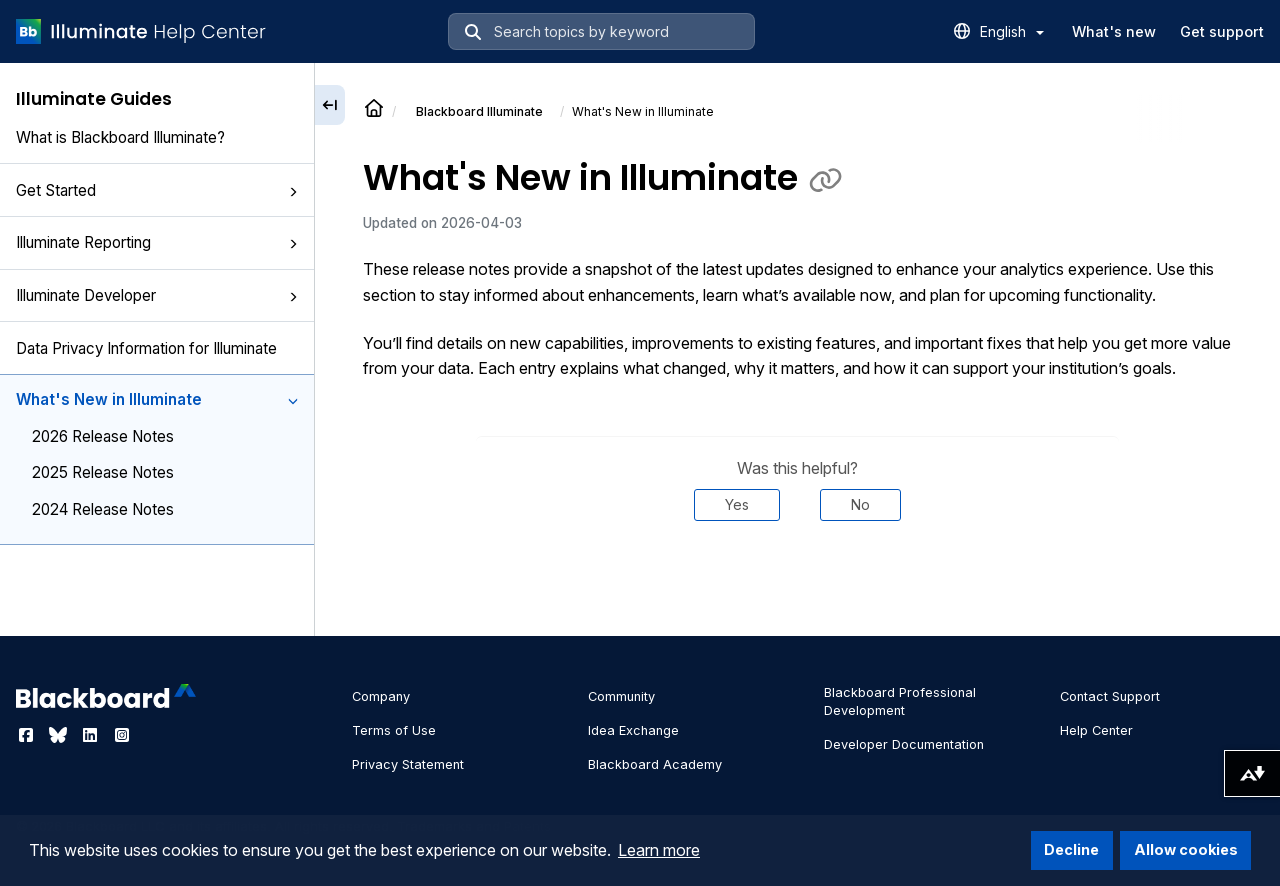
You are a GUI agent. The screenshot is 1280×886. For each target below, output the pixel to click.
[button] (293, 192)
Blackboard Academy (655, 764)
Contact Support (1110, 696)
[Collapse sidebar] (330, 105)
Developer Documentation (904, 744)
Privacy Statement (408, 764)
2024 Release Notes (103, 509)
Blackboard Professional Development (900, 701)
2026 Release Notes (103, 436)
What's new (1114, 31)
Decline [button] (1071, 849)
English (1012, 31)
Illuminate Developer (157, 295)
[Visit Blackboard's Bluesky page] (60, 735)
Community (621, 696)
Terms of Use (394, 730)
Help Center (1096, 730)
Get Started (157, 190)
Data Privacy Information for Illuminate (146, 348)
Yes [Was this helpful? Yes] (737, 504)
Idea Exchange (633, 730)
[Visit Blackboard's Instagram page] (122, 735)
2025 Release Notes (103, 472)
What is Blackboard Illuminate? (120, 137)
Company (381, 696)
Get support (1222, 31)
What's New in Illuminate (157, 399)
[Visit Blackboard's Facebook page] (28, 735)
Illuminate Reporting (157, 242)
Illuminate (479, 111)
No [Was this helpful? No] (860, 504)
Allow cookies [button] (1186, 849)
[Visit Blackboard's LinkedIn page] (92, 735)
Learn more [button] (659, 850)
